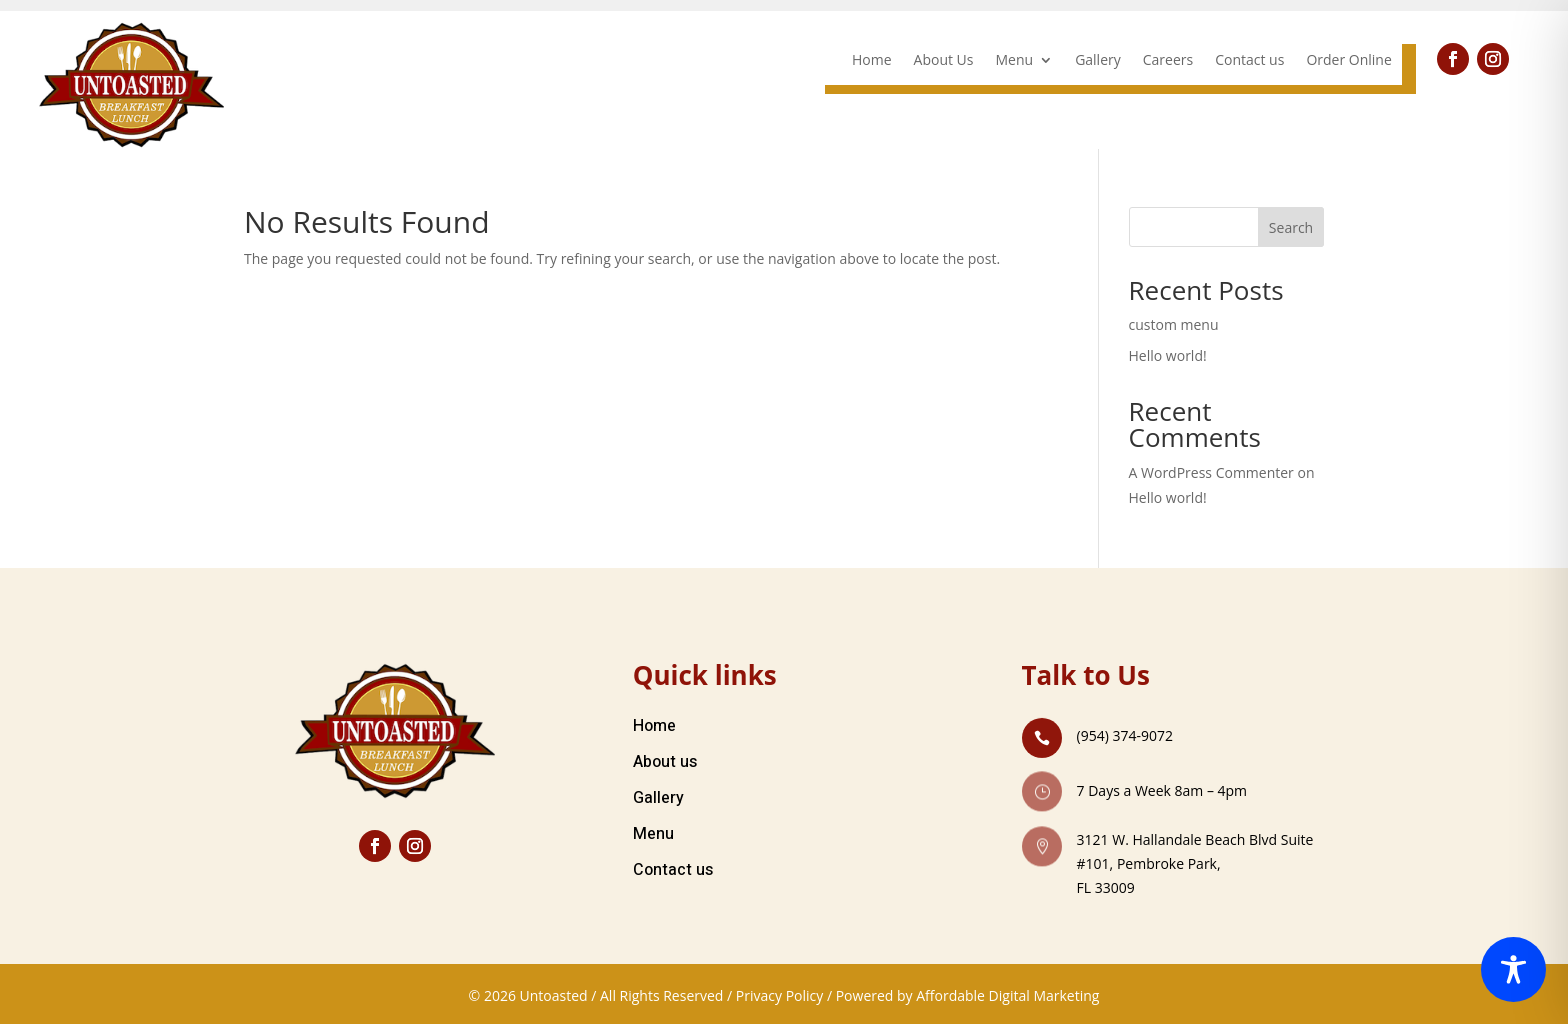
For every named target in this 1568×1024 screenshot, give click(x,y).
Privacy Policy (779, 995)
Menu (1015, 61)
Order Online (1348, 61)
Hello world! (1168, 355)
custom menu (1174, 324)
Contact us (1249, 61)
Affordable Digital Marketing (1007, 995)
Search (1291, 227)
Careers (1168, 61)
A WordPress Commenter (1211, 472)
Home (872, 61)
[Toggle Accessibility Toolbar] (1513, 969)
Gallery (1098, 61)
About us (665, 762)
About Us (944, 61)
